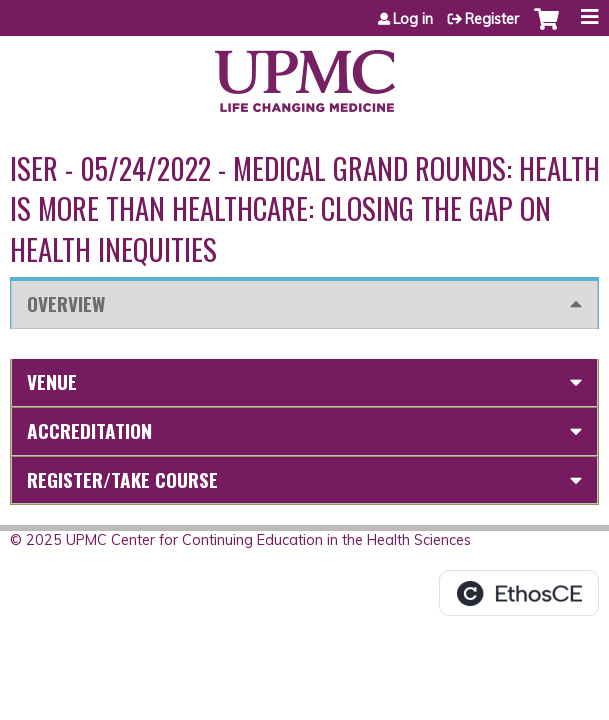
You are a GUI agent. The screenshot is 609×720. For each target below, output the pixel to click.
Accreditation (89, 430)
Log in (413, 19)
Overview (66, 303)
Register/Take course (122, 479)
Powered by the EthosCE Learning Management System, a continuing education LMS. (519, 593)
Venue (52, 381)
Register (492, 19)
